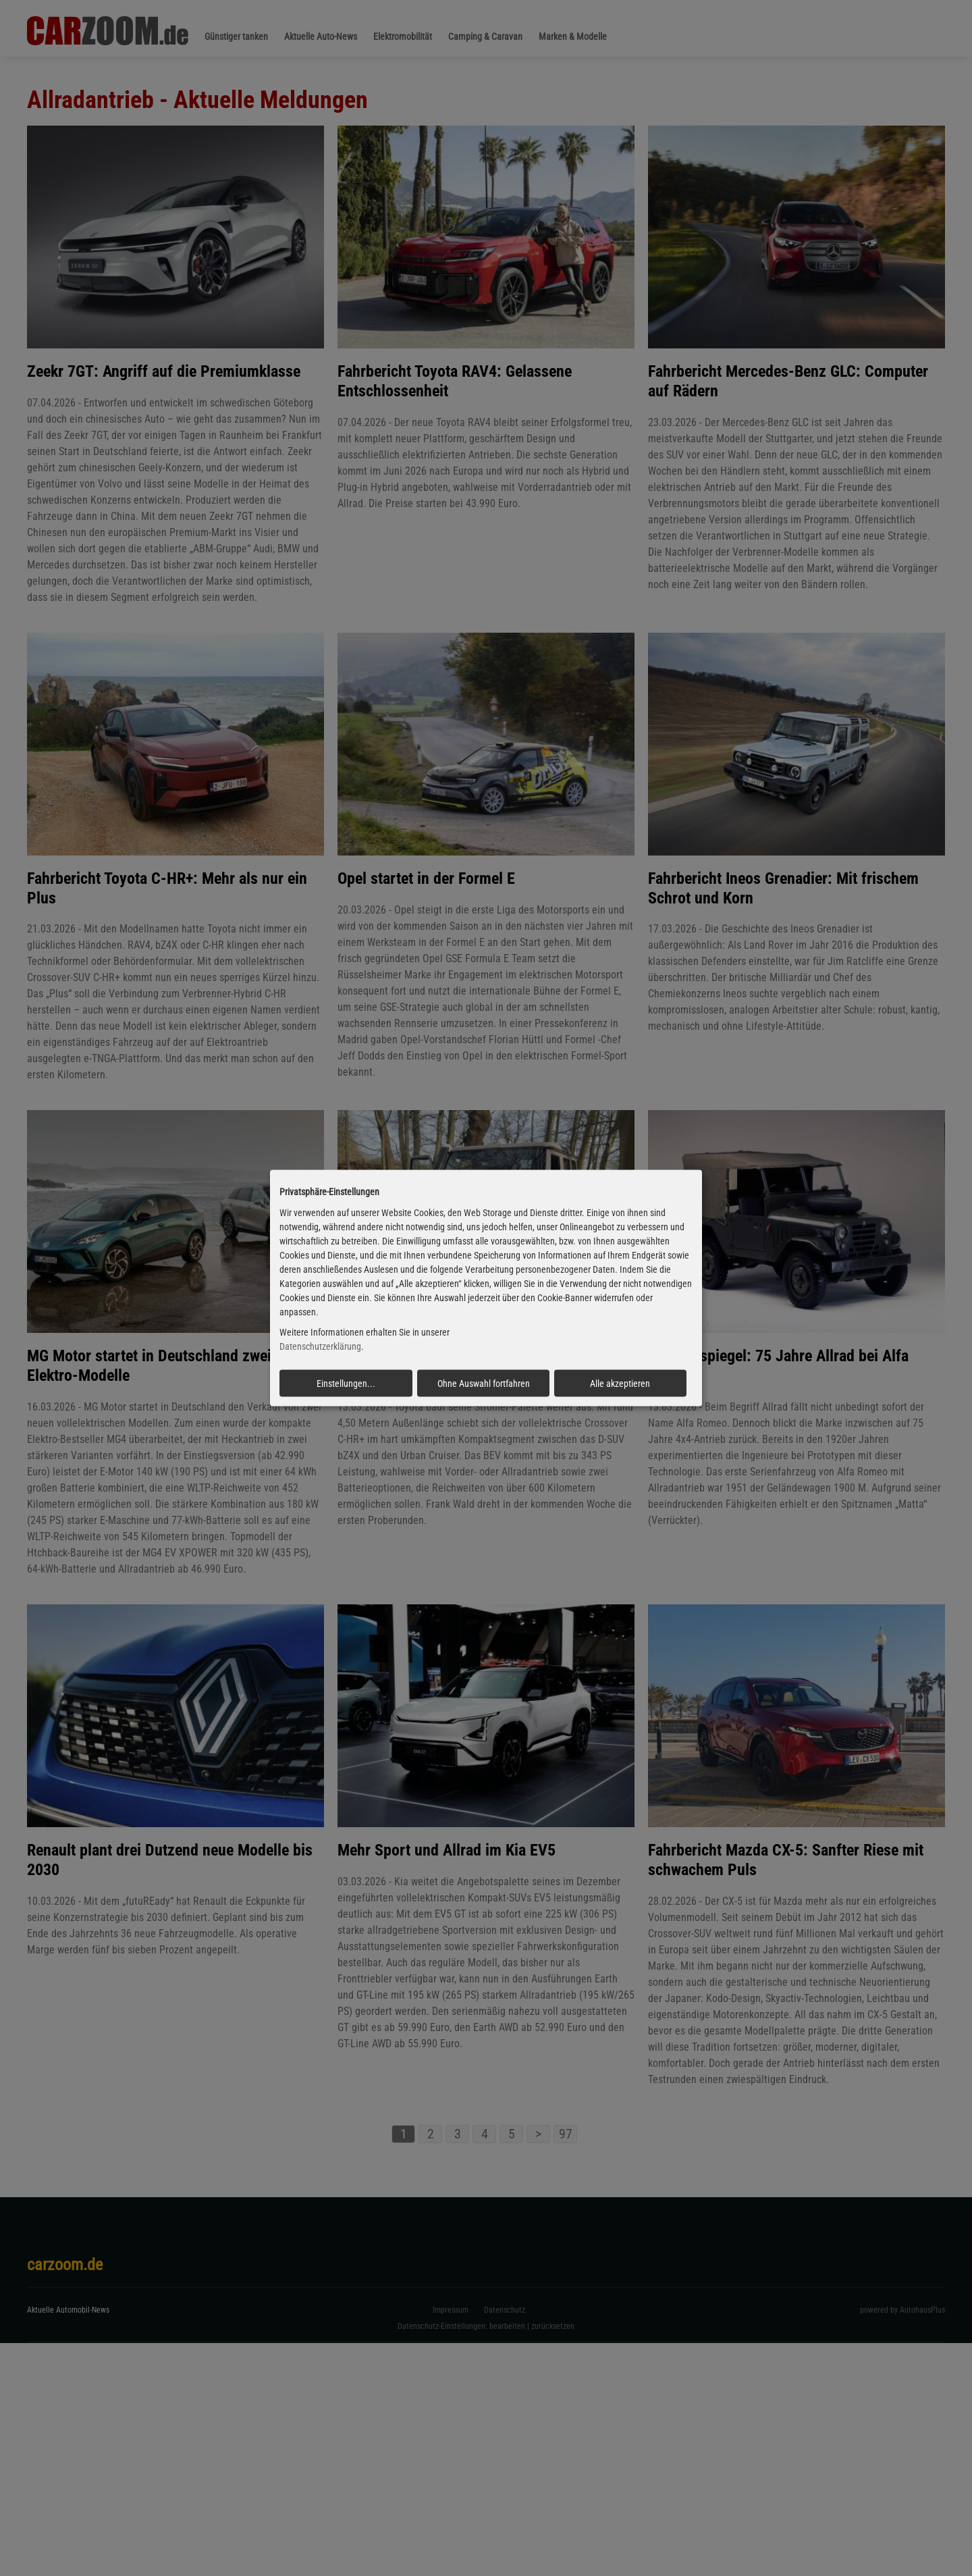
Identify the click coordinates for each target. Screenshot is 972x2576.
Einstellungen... (346, 1383)
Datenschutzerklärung (320, 1346)
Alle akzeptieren (620, 1383)
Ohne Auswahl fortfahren (483, 1383)
